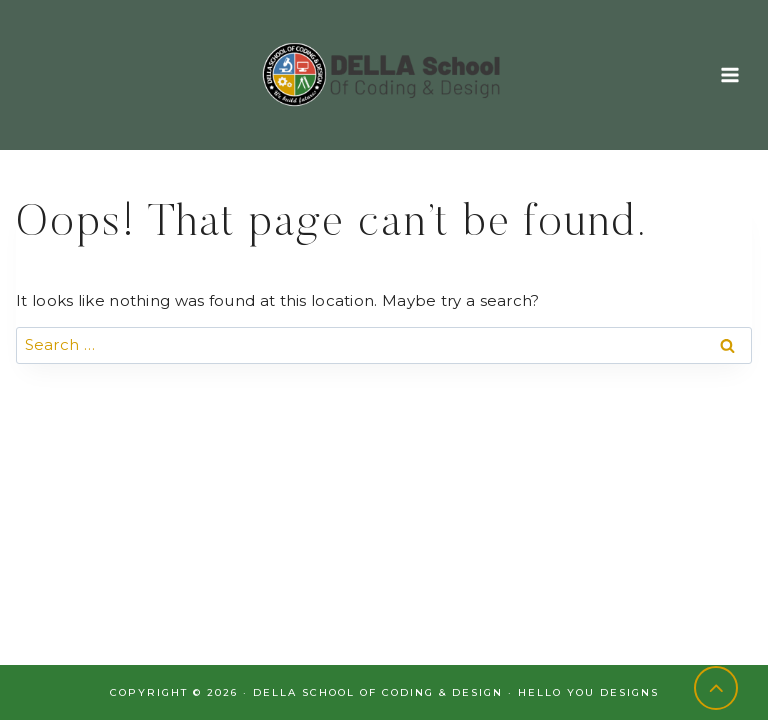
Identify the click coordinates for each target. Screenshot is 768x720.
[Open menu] (729, 74)
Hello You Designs (588, 692)
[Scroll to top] (716, 688)
